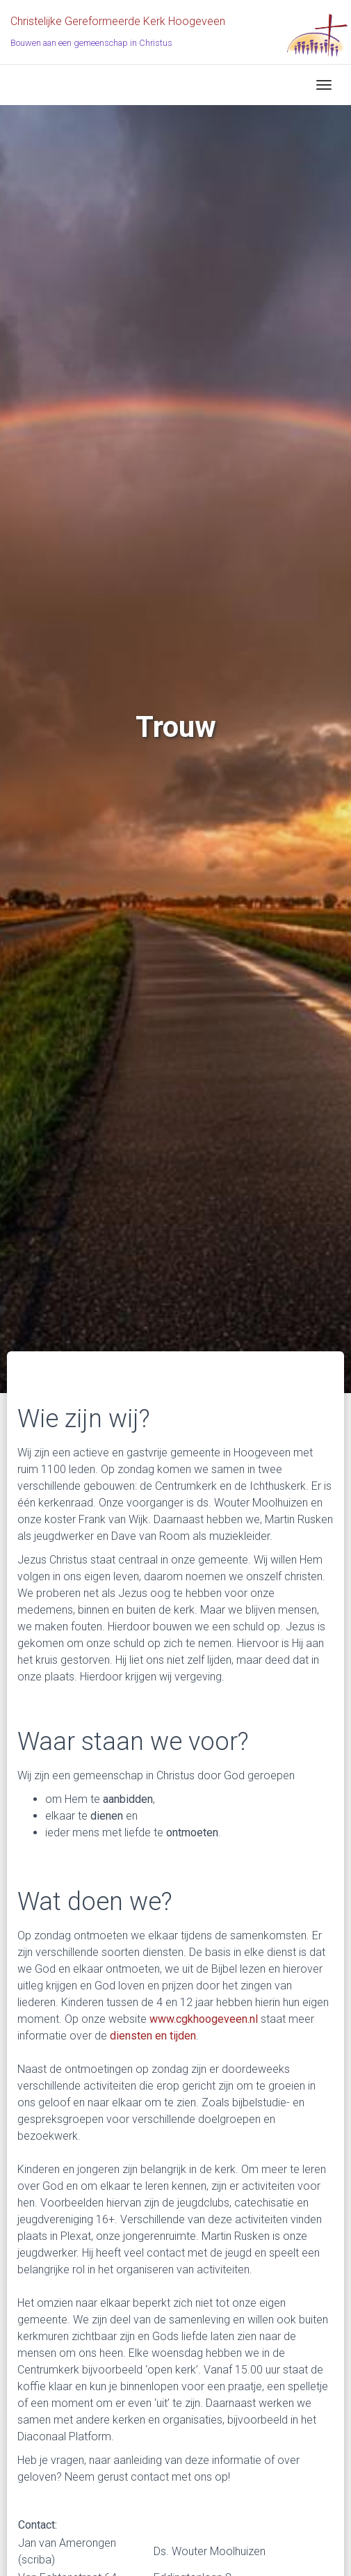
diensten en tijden (153, 2035)
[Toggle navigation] (324, 85)
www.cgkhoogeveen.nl (203, 2019)
